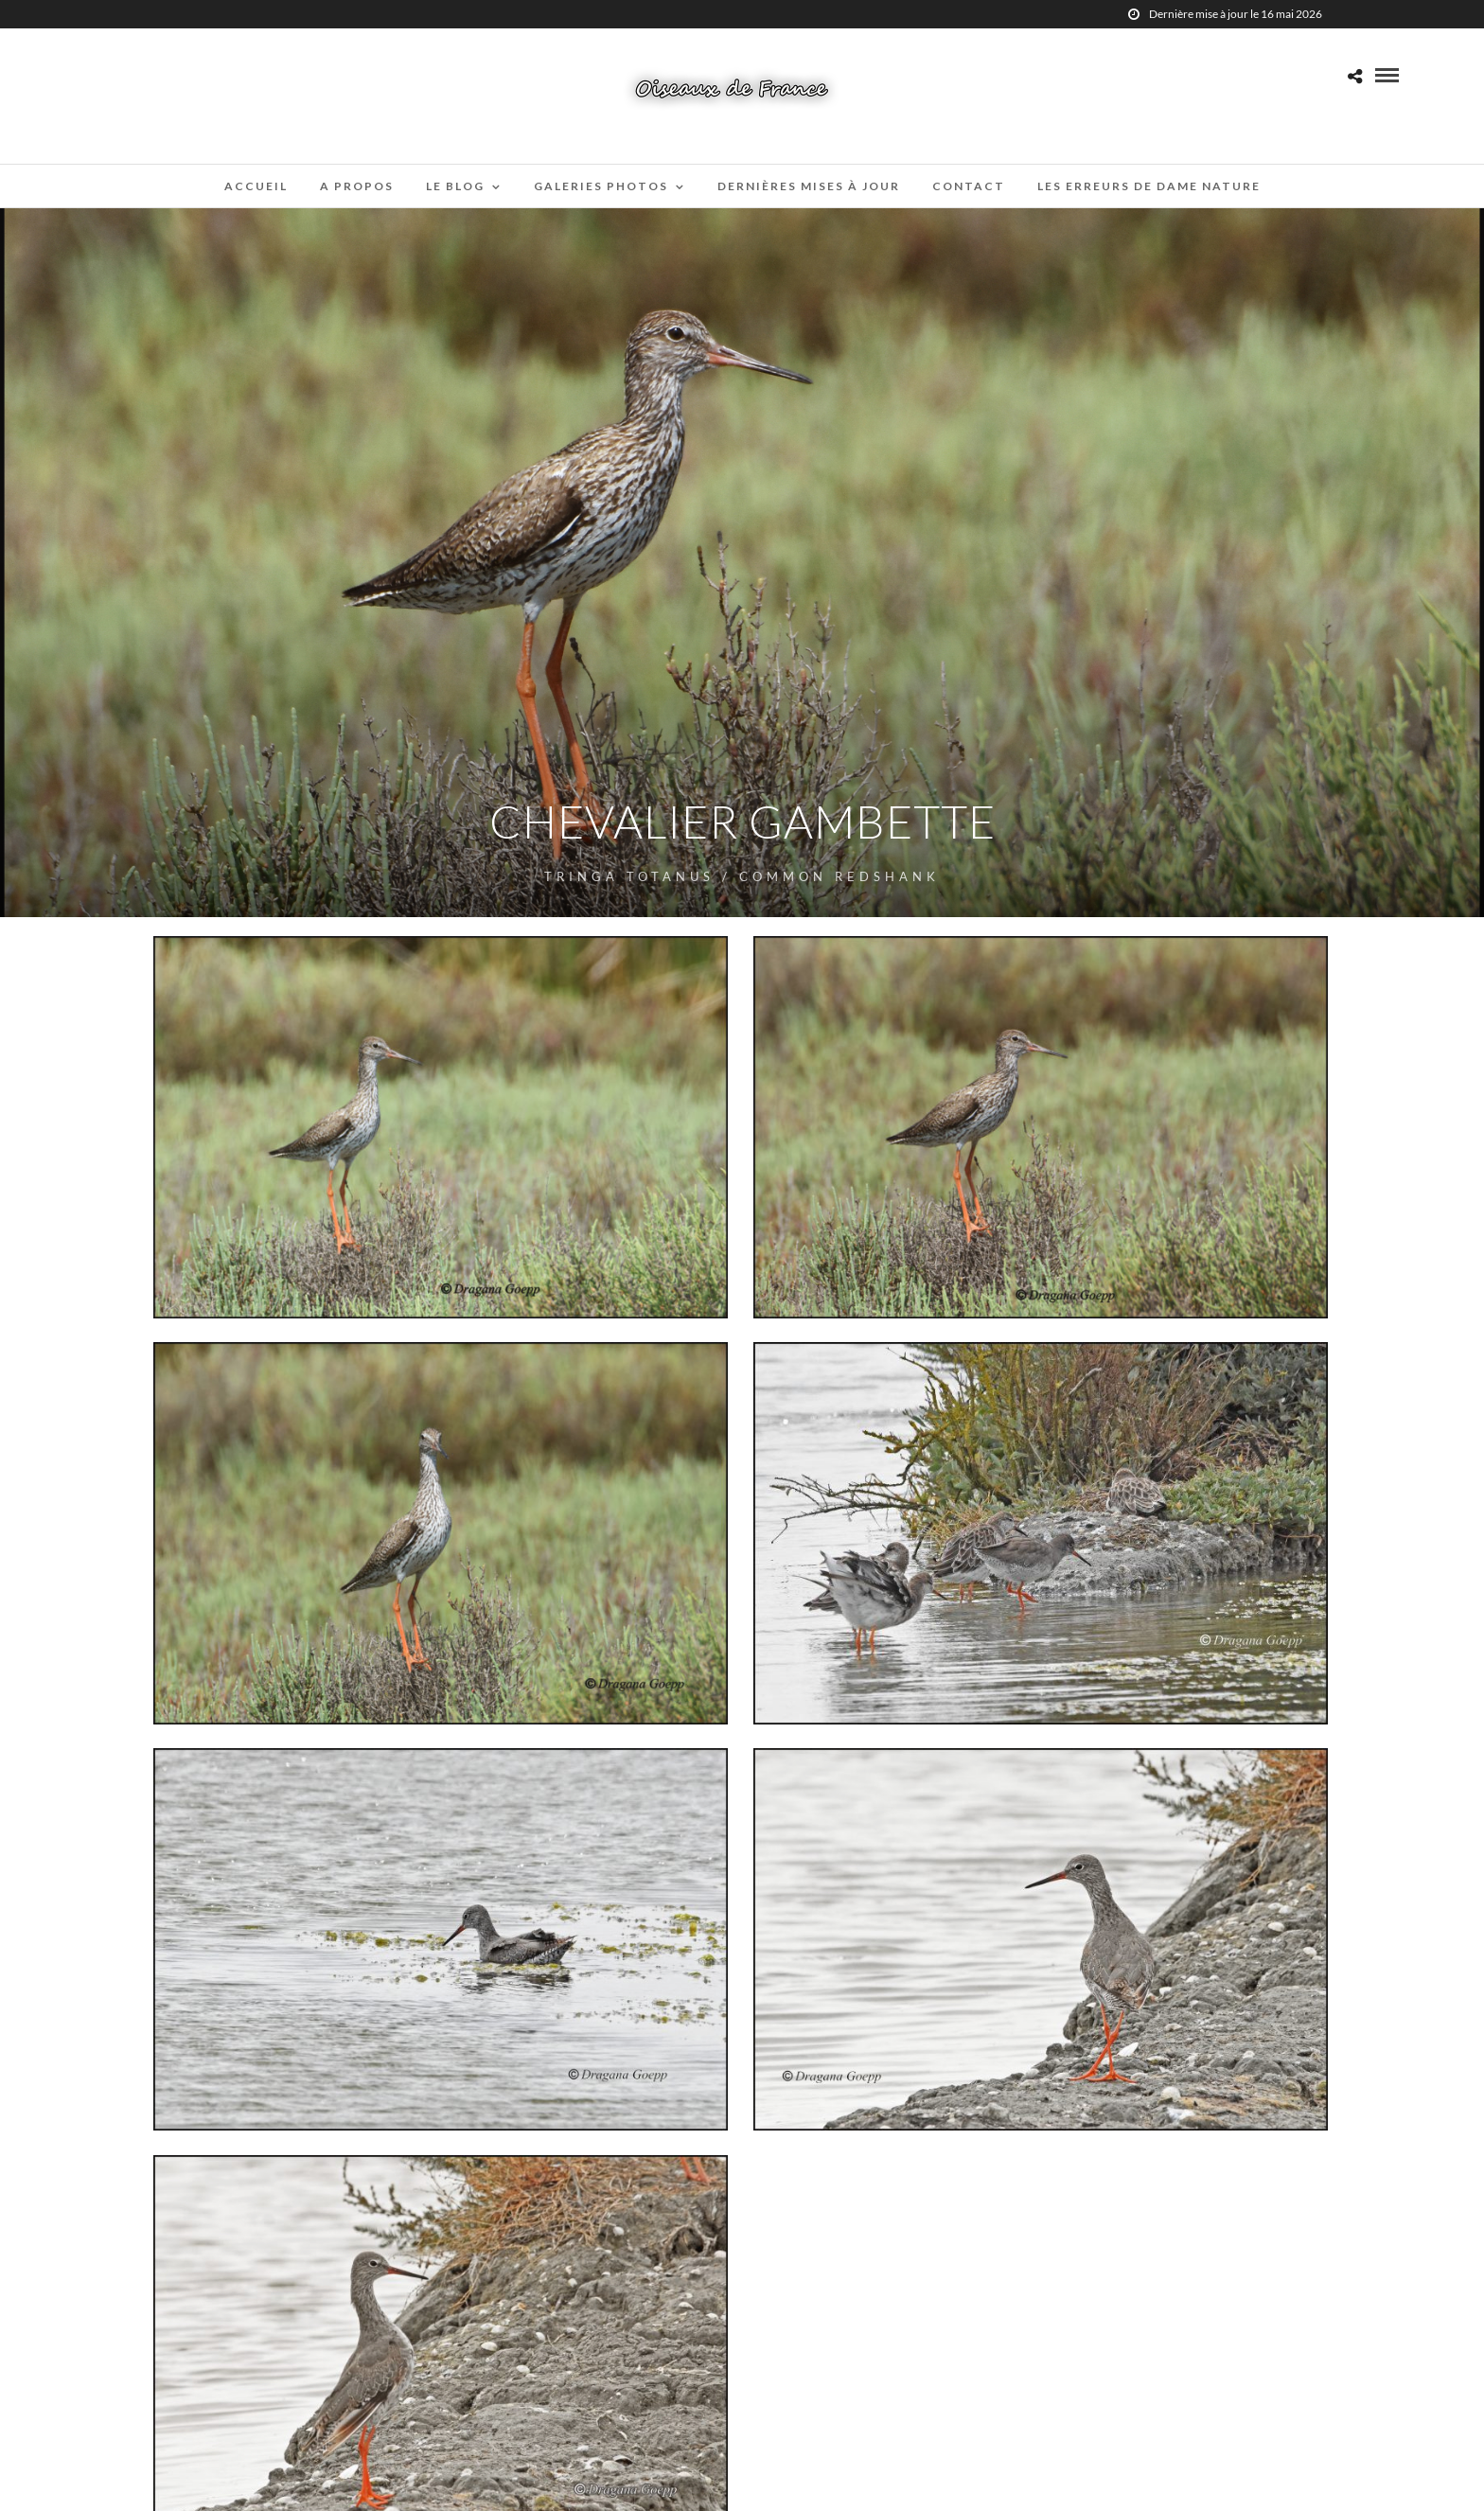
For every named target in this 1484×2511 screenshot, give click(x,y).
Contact (968, 186)
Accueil (256, 186)
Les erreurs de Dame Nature (1149, 186)
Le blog (455, 186)
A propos (357, 186)
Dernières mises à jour (808, 186)
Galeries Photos (601, 186)
